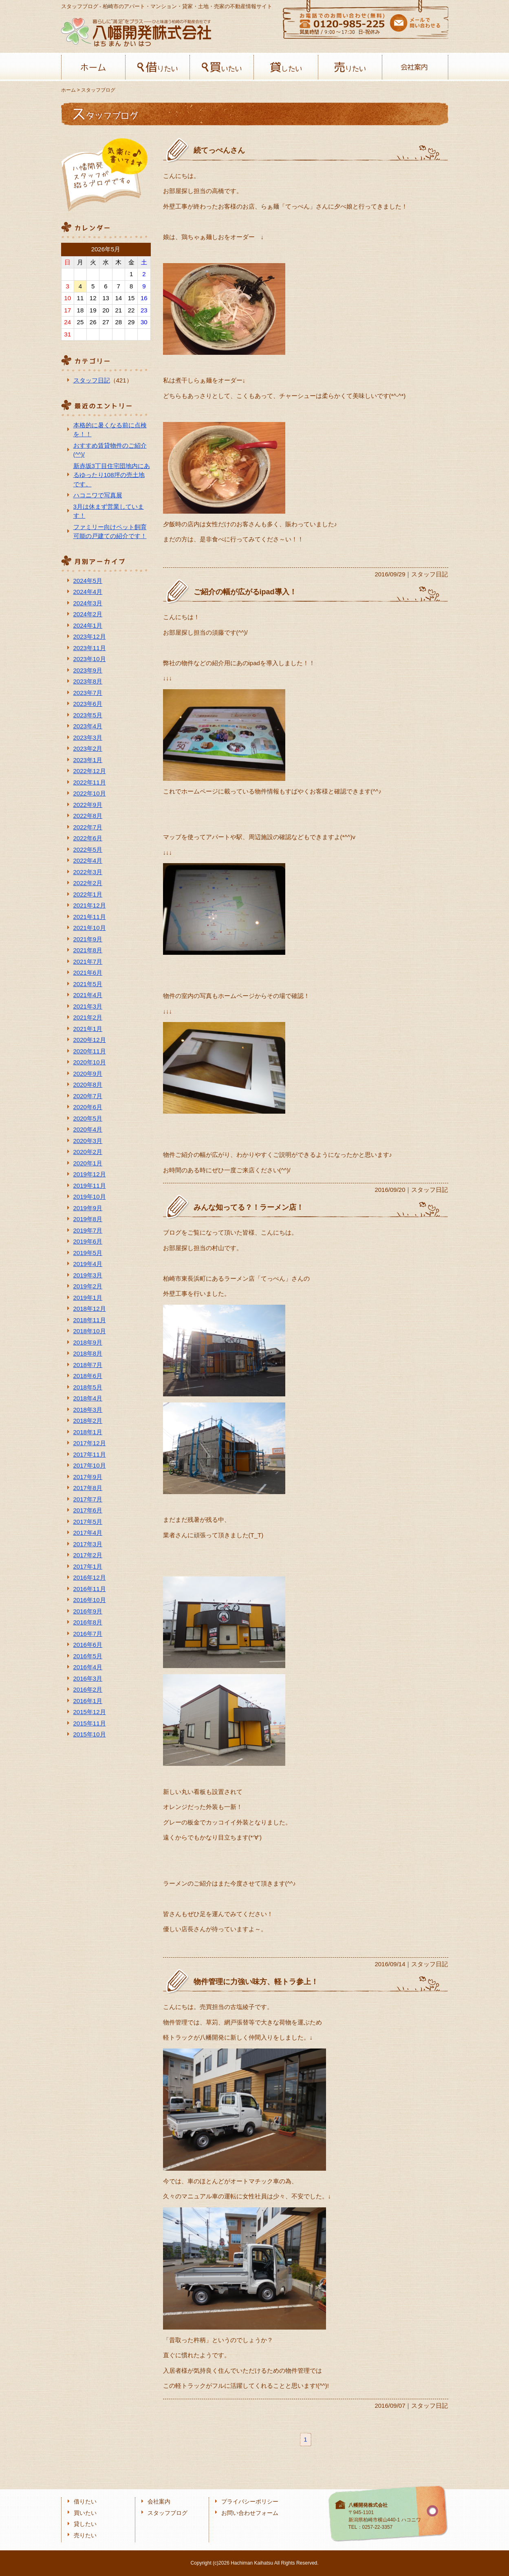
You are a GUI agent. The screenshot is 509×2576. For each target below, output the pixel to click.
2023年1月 (88, 759)
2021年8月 (88, 950)
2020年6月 (88, 1106)
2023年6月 (88, 703)
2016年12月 (89, 1577)
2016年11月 (89, 1588)
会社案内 (414, 67)
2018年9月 (88, 1342)
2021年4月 (88, 994)
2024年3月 (88, 603)
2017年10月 (89, 1465)
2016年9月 (88, 1611)
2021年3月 (88, 1006)
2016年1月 (88, 1700)
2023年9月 (88, 670)
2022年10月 (89, 793)
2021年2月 (88, 1017)
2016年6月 (88, 1644)
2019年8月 (88, 1218)
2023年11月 (89, 647)
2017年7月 (88, 1499)
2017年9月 (88, 1476)
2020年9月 (88, 1073)
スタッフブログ (167, 2513)
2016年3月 (88, 1678)
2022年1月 (88, 894)
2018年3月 (88, 1409)
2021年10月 (89, 927)
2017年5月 (88, 1521)
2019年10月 (89, 1196)
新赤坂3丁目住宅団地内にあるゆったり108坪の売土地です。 (111, 475)
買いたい (222, 67)
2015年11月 (89, 1723)
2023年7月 (88, 692)
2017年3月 (88, 1544)
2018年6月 (88, 1375)
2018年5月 (88, 1387)
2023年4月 (88, 726)
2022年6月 (88, 838)
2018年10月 (89, 1331)
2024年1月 (88, 625)
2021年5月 (88, 983)
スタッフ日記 (91, 380)
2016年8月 (88, 1622)
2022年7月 (88, 827)
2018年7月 (88, 1364)
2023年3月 (88, 737)
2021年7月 (88, 961)
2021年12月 (89, 905)
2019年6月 (88, 1241)
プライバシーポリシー (249, 2502)
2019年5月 (88, 1252)
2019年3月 (88, 1275)
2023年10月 (89, 658)
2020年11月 (89, 1051)
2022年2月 (88, 882)
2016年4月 (88, 1667)
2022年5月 (88, 849)
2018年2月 (88, 1420)
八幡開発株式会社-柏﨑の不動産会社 (136, 32)
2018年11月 (89, 1320)
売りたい (350, 67)
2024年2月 (88, 614)
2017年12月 (89, 1443)
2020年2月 (88, 1151)
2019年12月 (89, 1174)
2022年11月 (89, 782)
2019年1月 (88, 1297)
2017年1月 (88, 1566)
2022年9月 (88, 804)
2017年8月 (88, 1487)
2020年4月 (88, 1129)
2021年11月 (89, 916)
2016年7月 (88, 1633)
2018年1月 (88, 1432)
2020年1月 (88, 1163)
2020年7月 (88, 1095)
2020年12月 (89, 1039)
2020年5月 (88, 1118)
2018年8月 (88, 1353)
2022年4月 (88, 860)
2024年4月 (88, 591)
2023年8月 (88, 681)
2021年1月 (88, 1028)
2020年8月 (88, 1084)
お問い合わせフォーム (249, 2513)
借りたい (157, 67)
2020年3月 (88, 1140)
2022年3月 (88, 871)
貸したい (286, 67)
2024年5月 (88, 580)
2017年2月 (88, 1555)
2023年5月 (88, 715)
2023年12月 (89, 636)
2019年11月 (89, 1185)
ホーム (94, 67)
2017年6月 (88, 1510)
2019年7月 (88, 1230)
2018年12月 (89, 1308)
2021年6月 (88, 972)
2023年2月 (88, 748)
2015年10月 (89, 1734)
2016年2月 (88, 1689)
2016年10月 (89, 1599)
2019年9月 (88, 1207)
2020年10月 (89, 1062)
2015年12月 (89, 1711)
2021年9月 (88, 939)
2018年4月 (88, 1398)
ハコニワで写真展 (97, 495)
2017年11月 (89, 1454)
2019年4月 (88, 1263)
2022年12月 (89, 770)
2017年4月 (88, 1532)
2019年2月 (88, 1286)
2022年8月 (88, 815)
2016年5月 (88, 1656)
